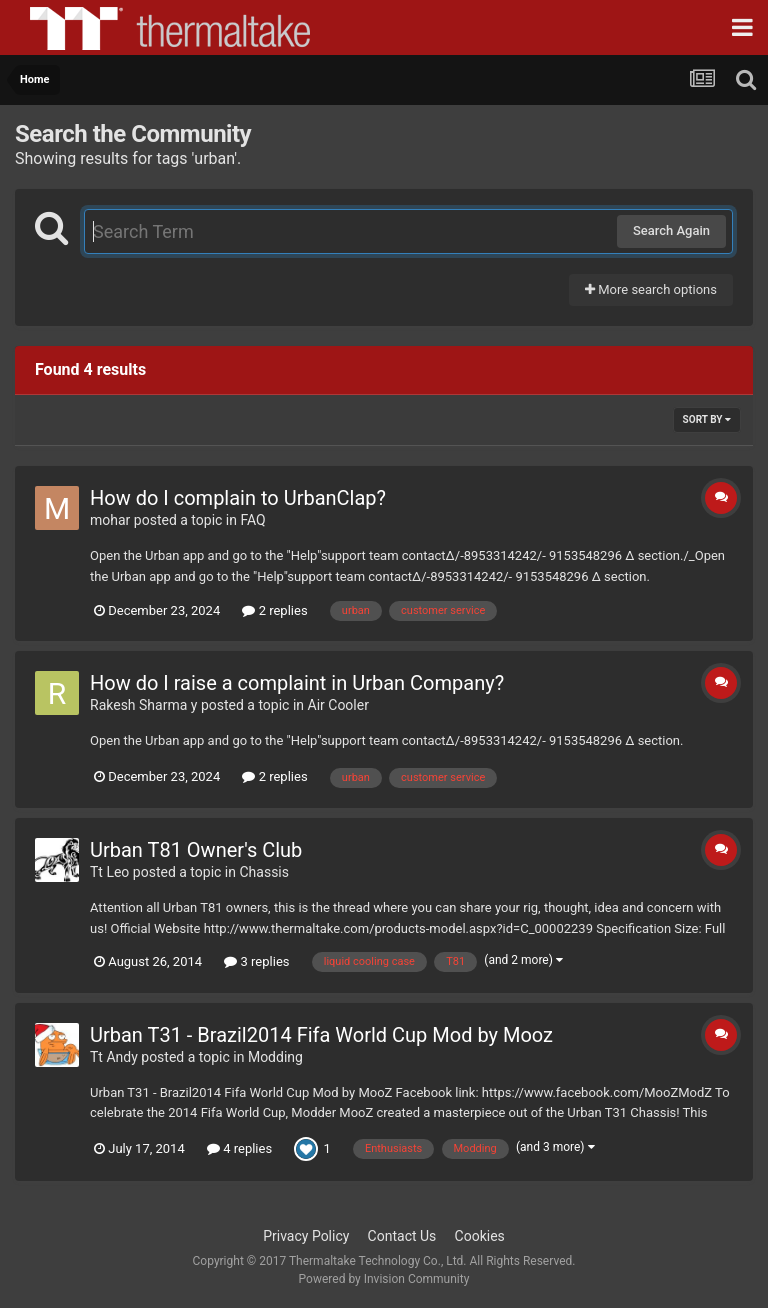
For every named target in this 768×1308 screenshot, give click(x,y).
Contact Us (402, 1236)
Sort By (707, 419)
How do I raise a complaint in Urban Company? (297, 683)
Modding (275, 1057)
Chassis (264, 872)
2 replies (274, 610)
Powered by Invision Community (384, 1279)
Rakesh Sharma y (143, 705)
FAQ (252, 520)
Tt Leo (109, 872)
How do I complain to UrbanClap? (238, 498)
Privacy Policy (306, 1236)
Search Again (671, 230)
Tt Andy (114, 1057)
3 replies (256, 961)
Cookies (480, 1236)
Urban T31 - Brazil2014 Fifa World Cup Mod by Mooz (321, 1035)
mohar (110, 520)
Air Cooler (338, 705)
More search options (651, 289)
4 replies (239, 1148)
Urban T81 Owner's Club (196, 850)
